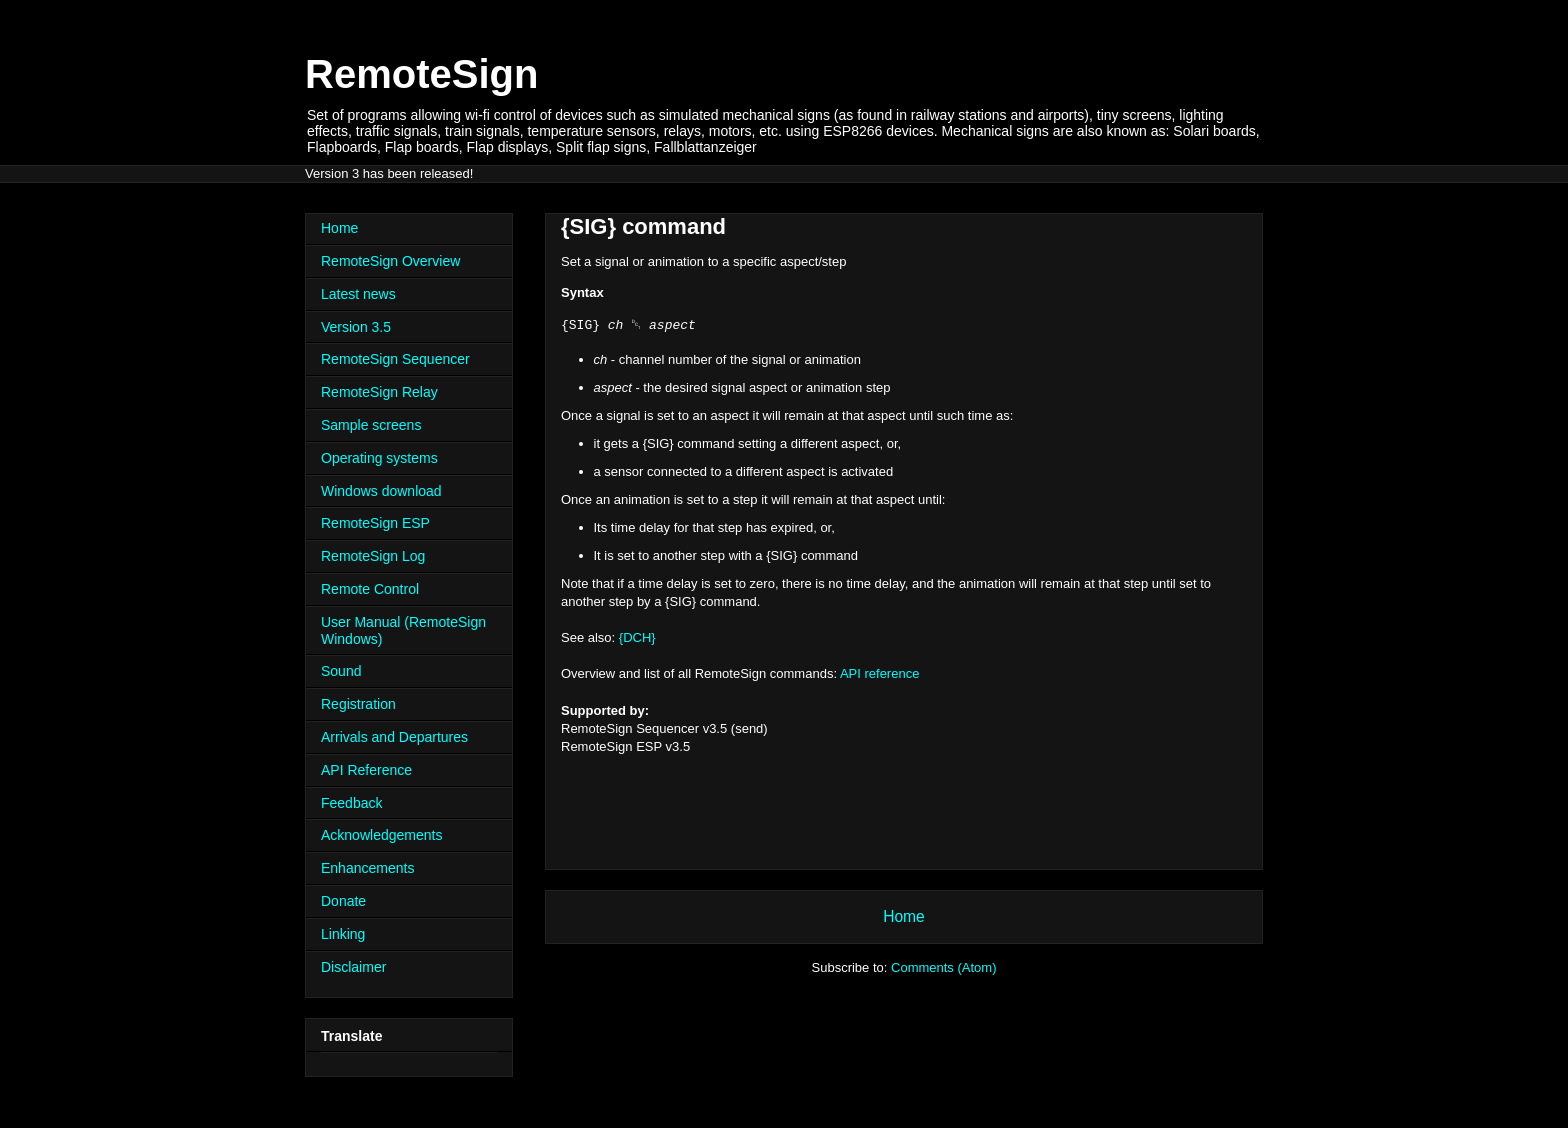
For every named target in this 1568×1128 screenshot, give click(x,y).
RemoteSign (421, 74)
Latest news (358, 294)
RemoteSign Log (373, 556)
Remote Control (370, 589)
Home (904, 916)
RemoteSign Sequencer (395, 359)
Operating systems (379, 458)
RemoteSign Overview (390, 261)
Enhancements (367, 868)
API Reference (366, 770)
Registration (358, 704)
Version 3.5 (356, 327)
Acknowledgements (381, 835)
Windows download (381, 491)
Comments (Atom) (943, 967)
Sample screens (371, 425)
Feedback (351, 803)
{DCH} (637, 637)
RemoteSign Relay (379, 392)
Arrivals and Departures (394, 737)
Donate (343, 901)
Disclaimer (353, 967)
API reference (880, 673)
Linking (343, 934)
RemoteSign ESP (375, 523)
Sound (341, 671)
